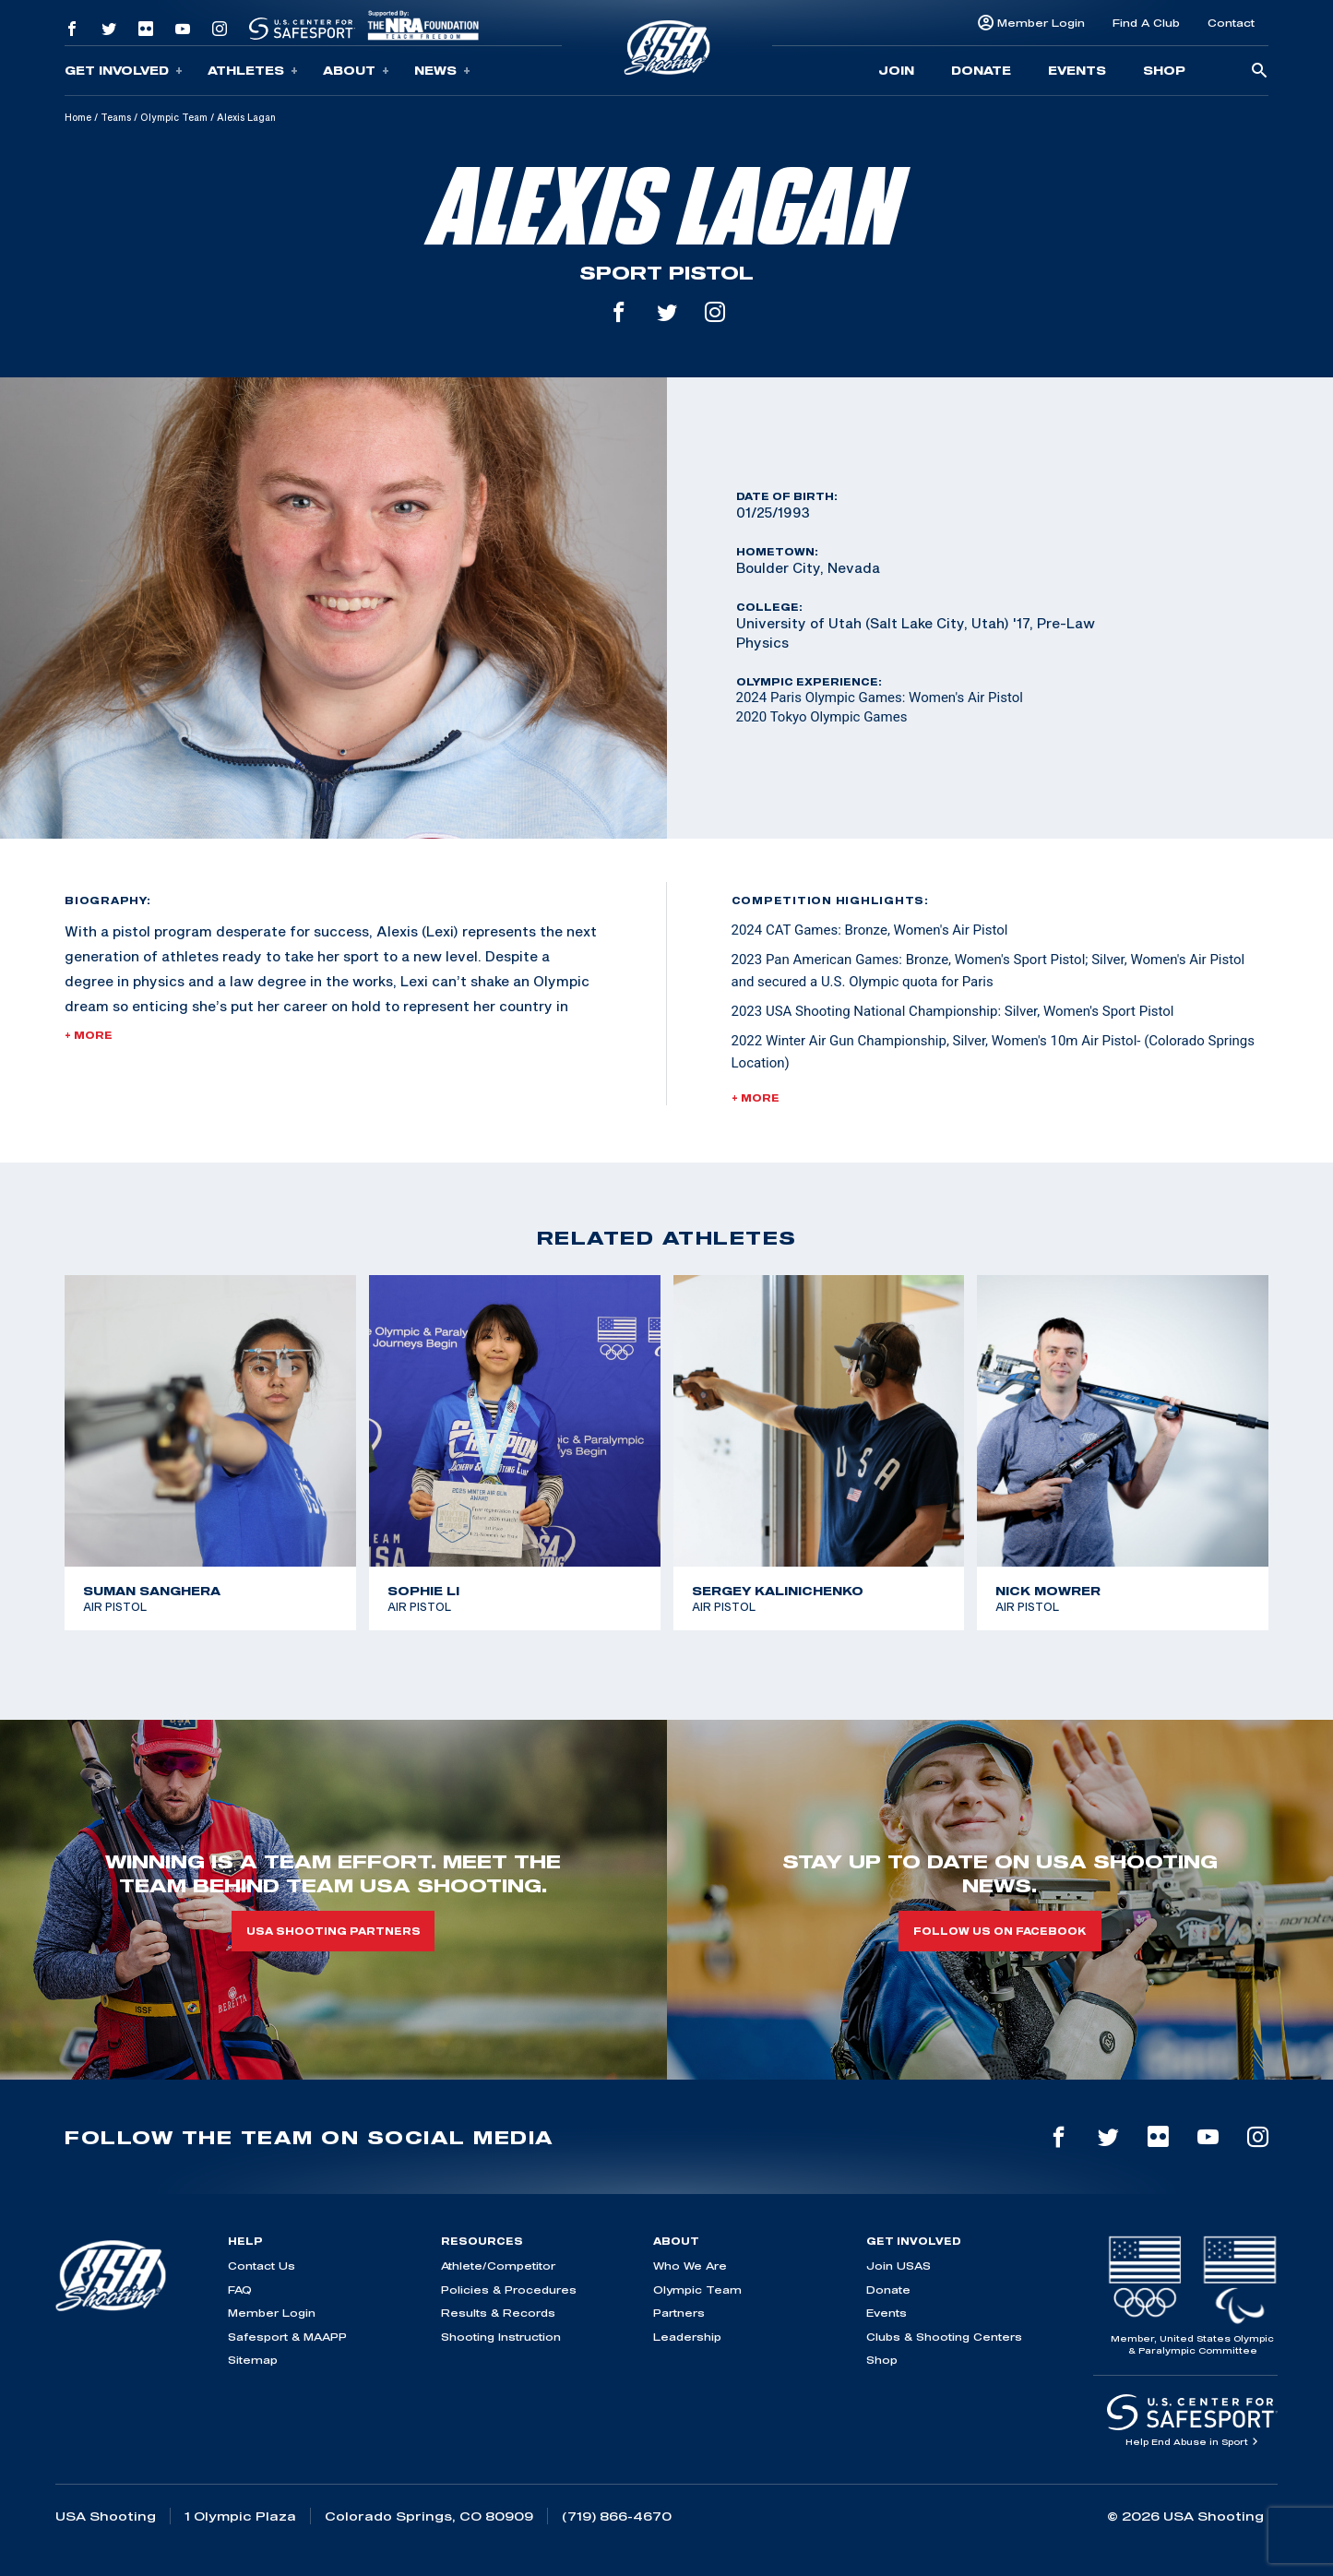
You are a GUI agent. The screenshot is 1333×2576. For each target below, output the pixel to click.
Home (78, 117)
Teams (116, 117)
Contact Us (261, 2266)
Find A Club (1146, 23)
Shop (1164, 70)
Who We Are (690, 2266)
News (442, 70)
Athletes (253, 70)
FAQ (240, 2290)
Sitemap (253, 2360)
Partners (679, 2313)
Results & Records (498, 2313)
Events (1077, 70)
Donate (981, 70)
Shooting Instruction (501, 2337)
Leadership (687, 2337)
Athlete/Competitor (498, 2266)
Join (896, 70)
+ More (89, 1035)
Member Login (1041, 23)
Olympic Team (174, 117)
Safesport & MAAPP (287, 2337)
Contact (1231, 23)
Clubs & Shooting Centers (944, 2337)
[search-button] (1259, 71)
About (356, 70)
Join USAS (898, 2266)
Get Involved (124, 70)
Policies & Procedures (509, 2290)
